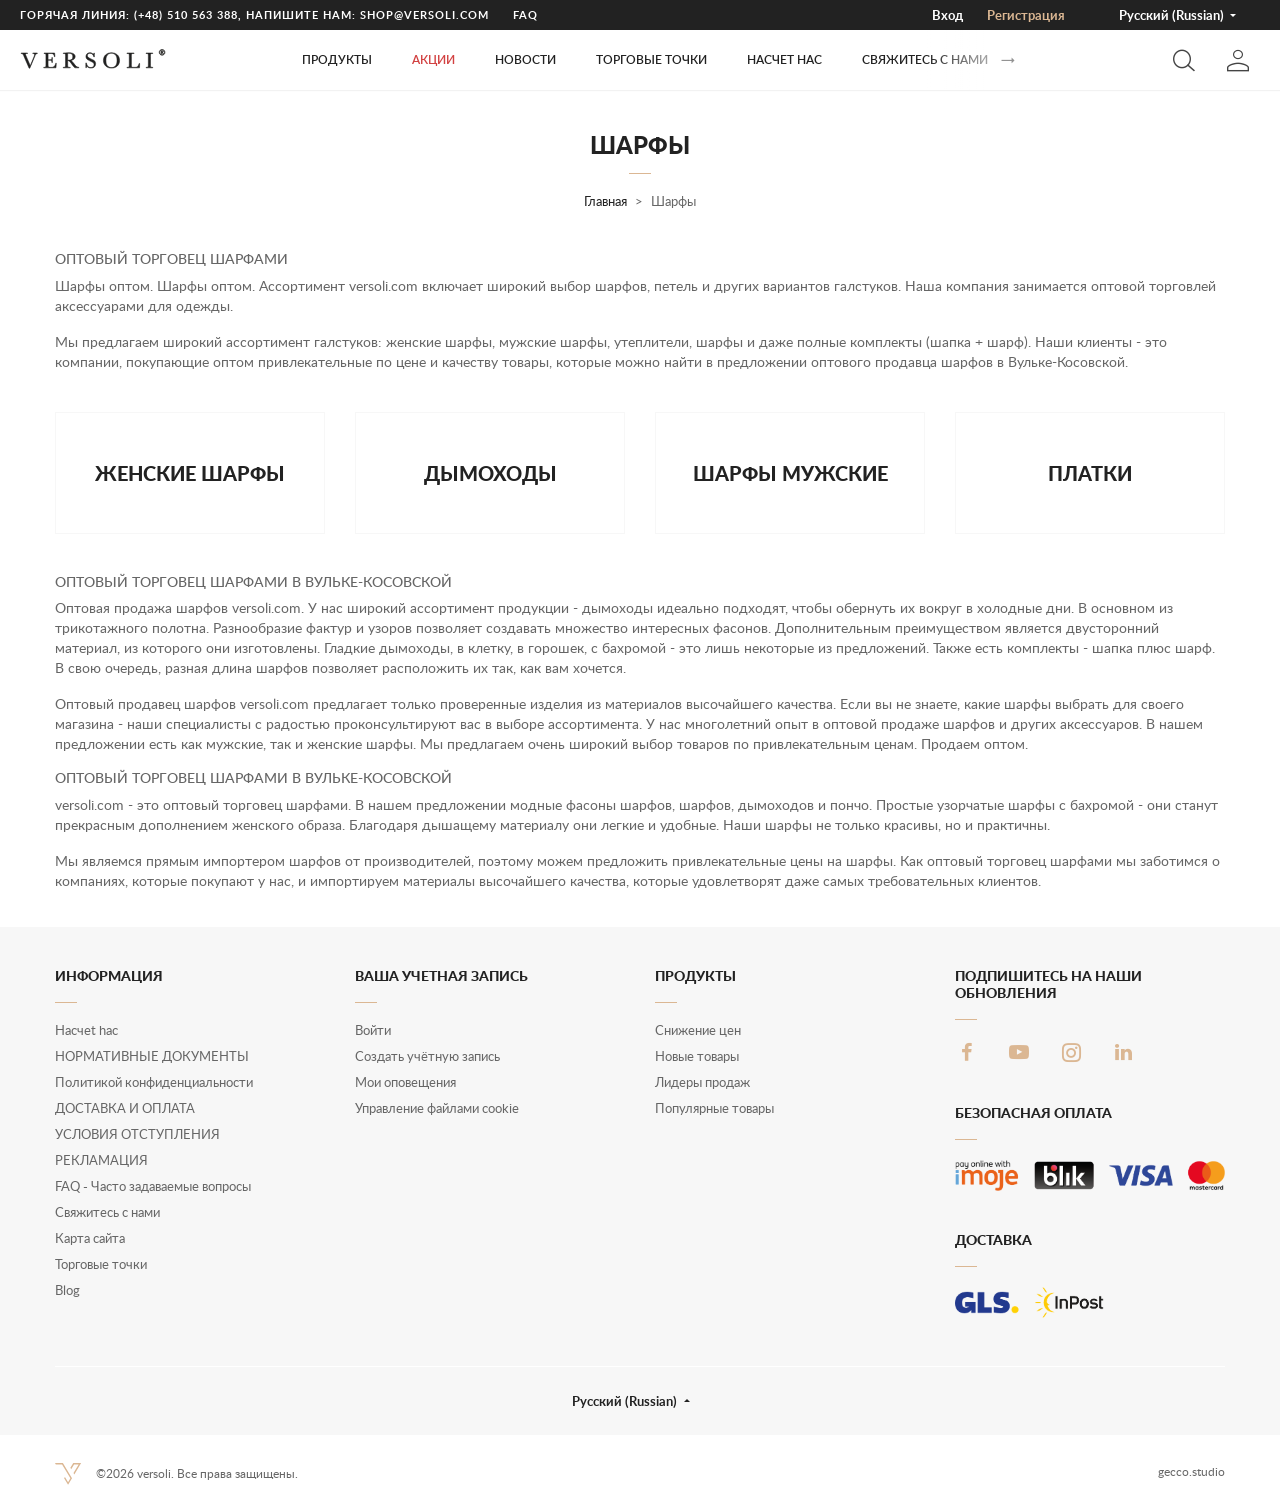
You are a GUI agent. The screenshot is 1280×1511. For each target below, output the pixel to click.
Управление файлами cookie (437, 1108)
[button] (1184, 60)
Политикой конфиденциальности (154, 1082)
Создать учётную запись (427, 1056)
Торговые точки (101, 1264)
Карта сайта (90, 1238)
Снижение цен (698, 1030)
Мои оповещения (405, 1082)
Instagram (1071, 1052)
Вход (947, 15)
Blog (67, 1290)
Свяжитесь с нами (925, 59)
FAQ (525, 14)
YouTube (1019, 1052)
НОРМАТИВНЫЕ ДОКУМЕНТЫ (152, 1056)
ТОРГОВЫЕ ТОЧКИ (651, 59)
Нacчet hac (784, 59)
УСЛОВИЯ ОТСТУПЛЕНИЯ (137, 1134)
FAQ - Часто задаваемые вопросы (153, 1186)
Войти (373, 1030)
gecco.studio (1191, 1471)
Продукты (337, 59)
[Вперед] (1008, 60)
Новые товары (697, 1056)
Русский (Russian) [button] (1173, 15)
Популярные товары (714, 1108)
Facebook (967, 1052)
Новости (525, 59)
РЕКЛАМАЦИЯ (101, 1160)
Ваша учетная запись (441, 975)
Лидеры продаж (702, 1082)
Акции (433, 59)
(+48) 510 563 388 (186, 14)
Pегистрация (1026, 15)
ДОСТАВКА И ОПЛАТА (125, 1108)
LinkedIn (1123, 1052)
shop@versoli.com (424, 14)
